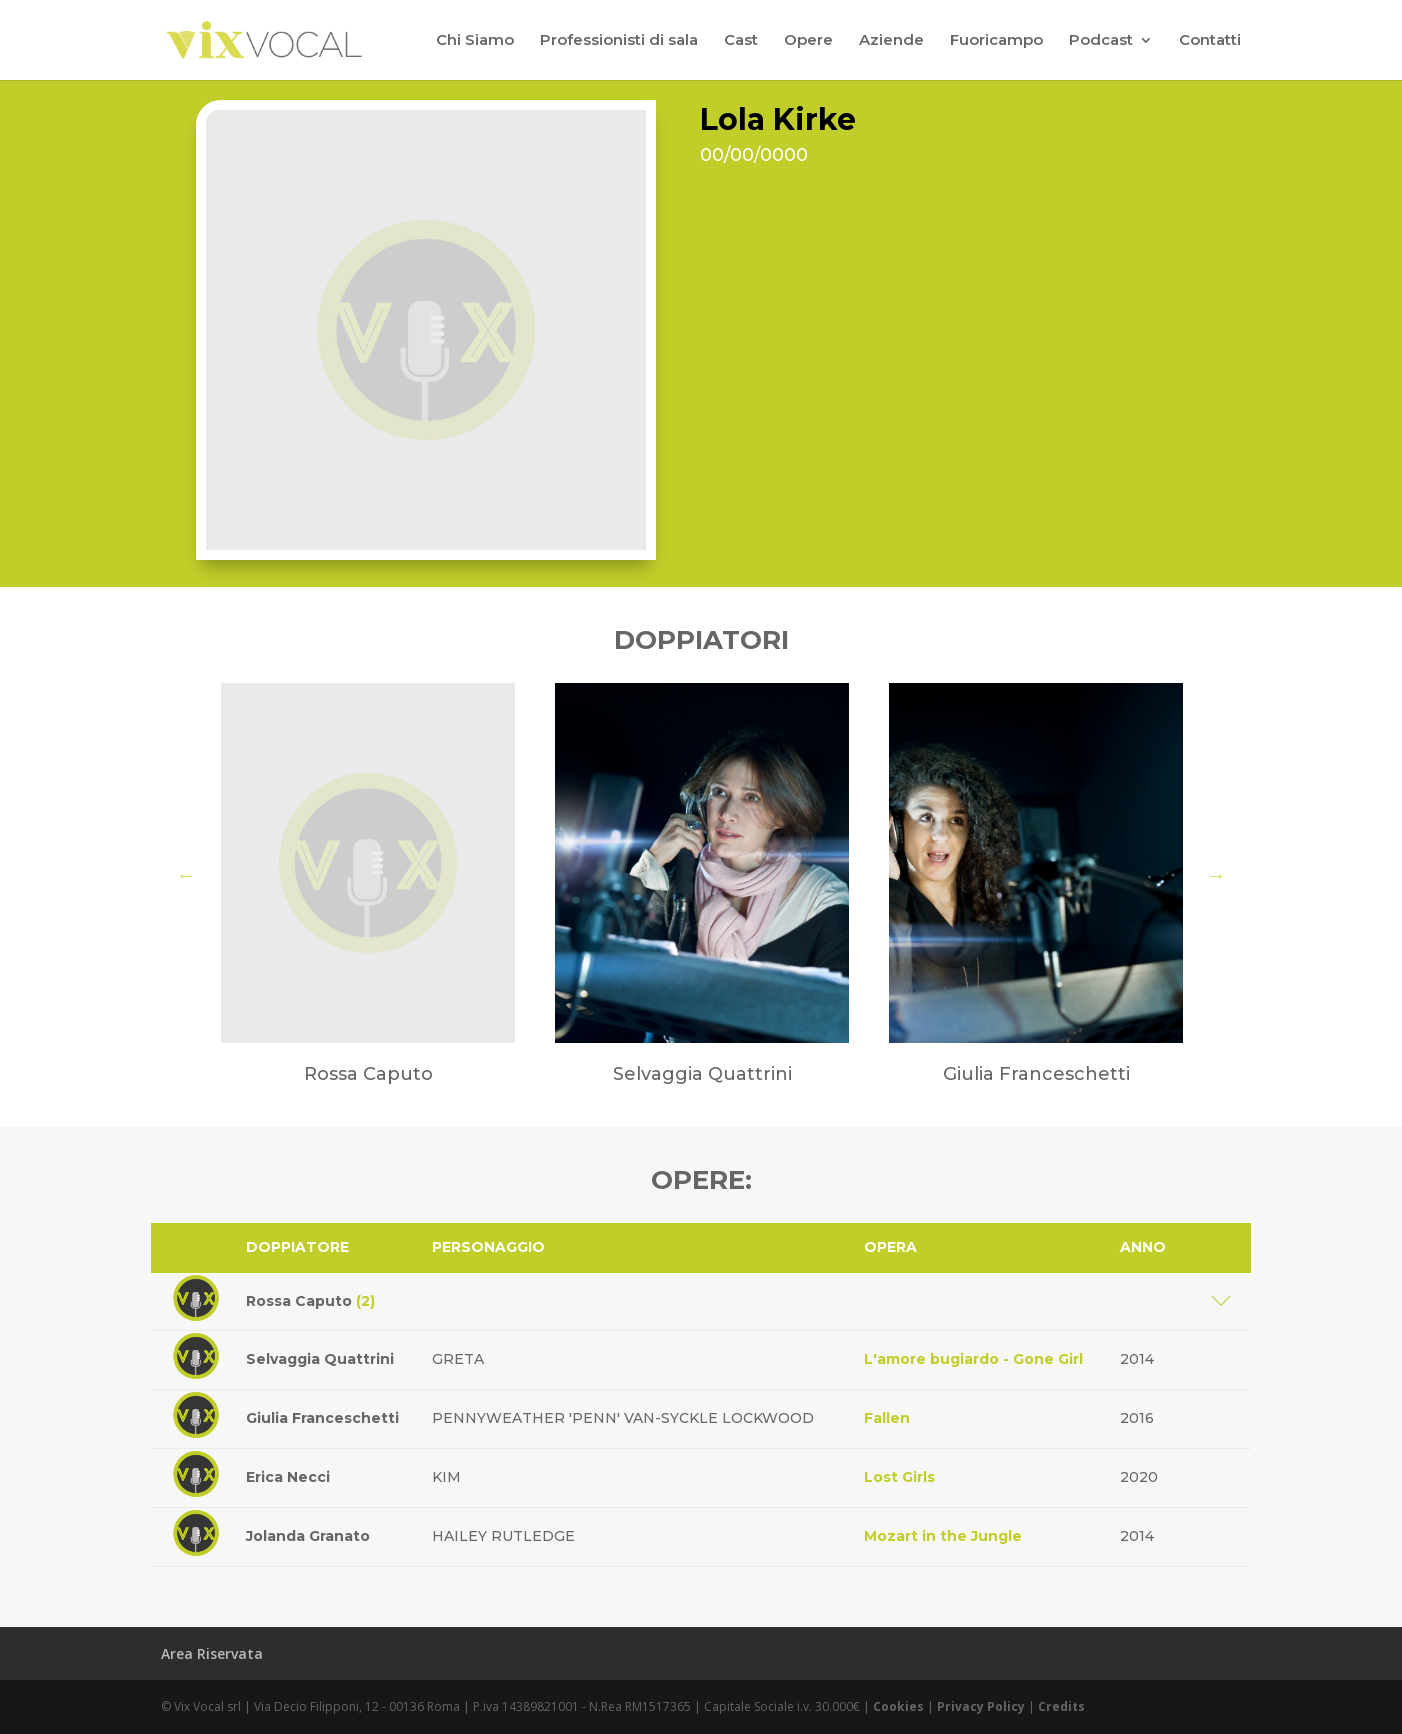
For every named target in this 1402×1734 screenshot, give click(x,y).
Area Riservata (212, 1653)
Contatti (1210, 41)
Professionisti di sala (619, 41)
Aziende (891, 41)
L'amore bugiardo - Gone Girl (973, 1359)
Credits (1061, 1706)
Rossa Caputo (310, 1301)
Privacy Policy (981, 1706)
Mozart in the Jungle (943, 1536)
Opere (808, 41)
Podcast (1101, 41)
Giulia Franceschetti (322, 1418)
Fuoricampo (996, 41)
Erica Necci (288, 1477)
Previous (186, 875)
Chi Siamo (475, 41)
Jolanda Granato (308, 1536)
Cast (741, 41)
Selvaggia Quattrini (320, 1359)
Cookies (898, 1706)
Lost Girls (899, 1477)
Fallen (887, 1418)
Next (1216, 875)
